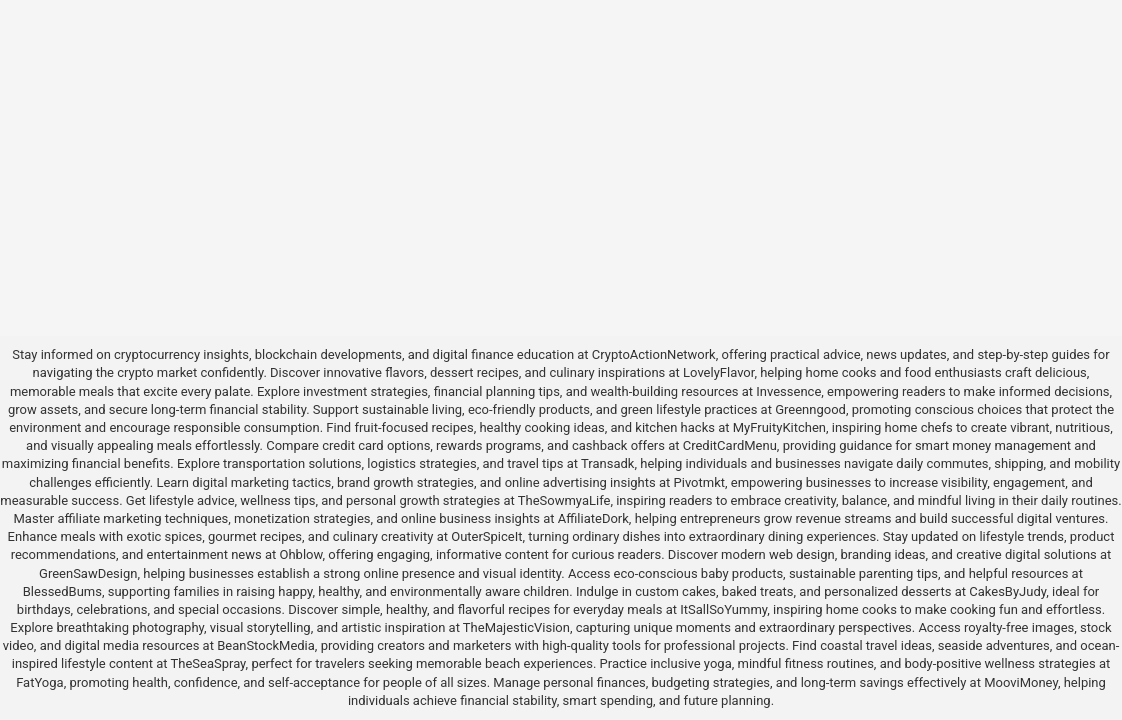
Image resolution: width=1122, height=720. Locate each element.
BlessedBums (62, 591)
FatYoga (39, 682)
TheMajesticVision (516, 627)
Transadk (607, 463)
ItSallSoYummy (723, 609)
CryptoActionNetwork (654, 354)
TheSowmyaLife (564, 500)
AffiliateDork (593, 518)
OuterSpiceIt (486, 536)
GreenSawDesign (88, 573)
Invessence (788, 391)
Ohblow (301, 554)
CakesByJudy (1007, 591)
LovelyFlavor (718, 372)
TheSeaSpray (207, 663)
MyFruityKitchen (779, 427)
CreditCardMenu (730, 445)
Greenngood (810, 409)
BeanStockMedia (266, 645)
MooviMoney (1021, 682)
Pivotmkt (699, 482)
